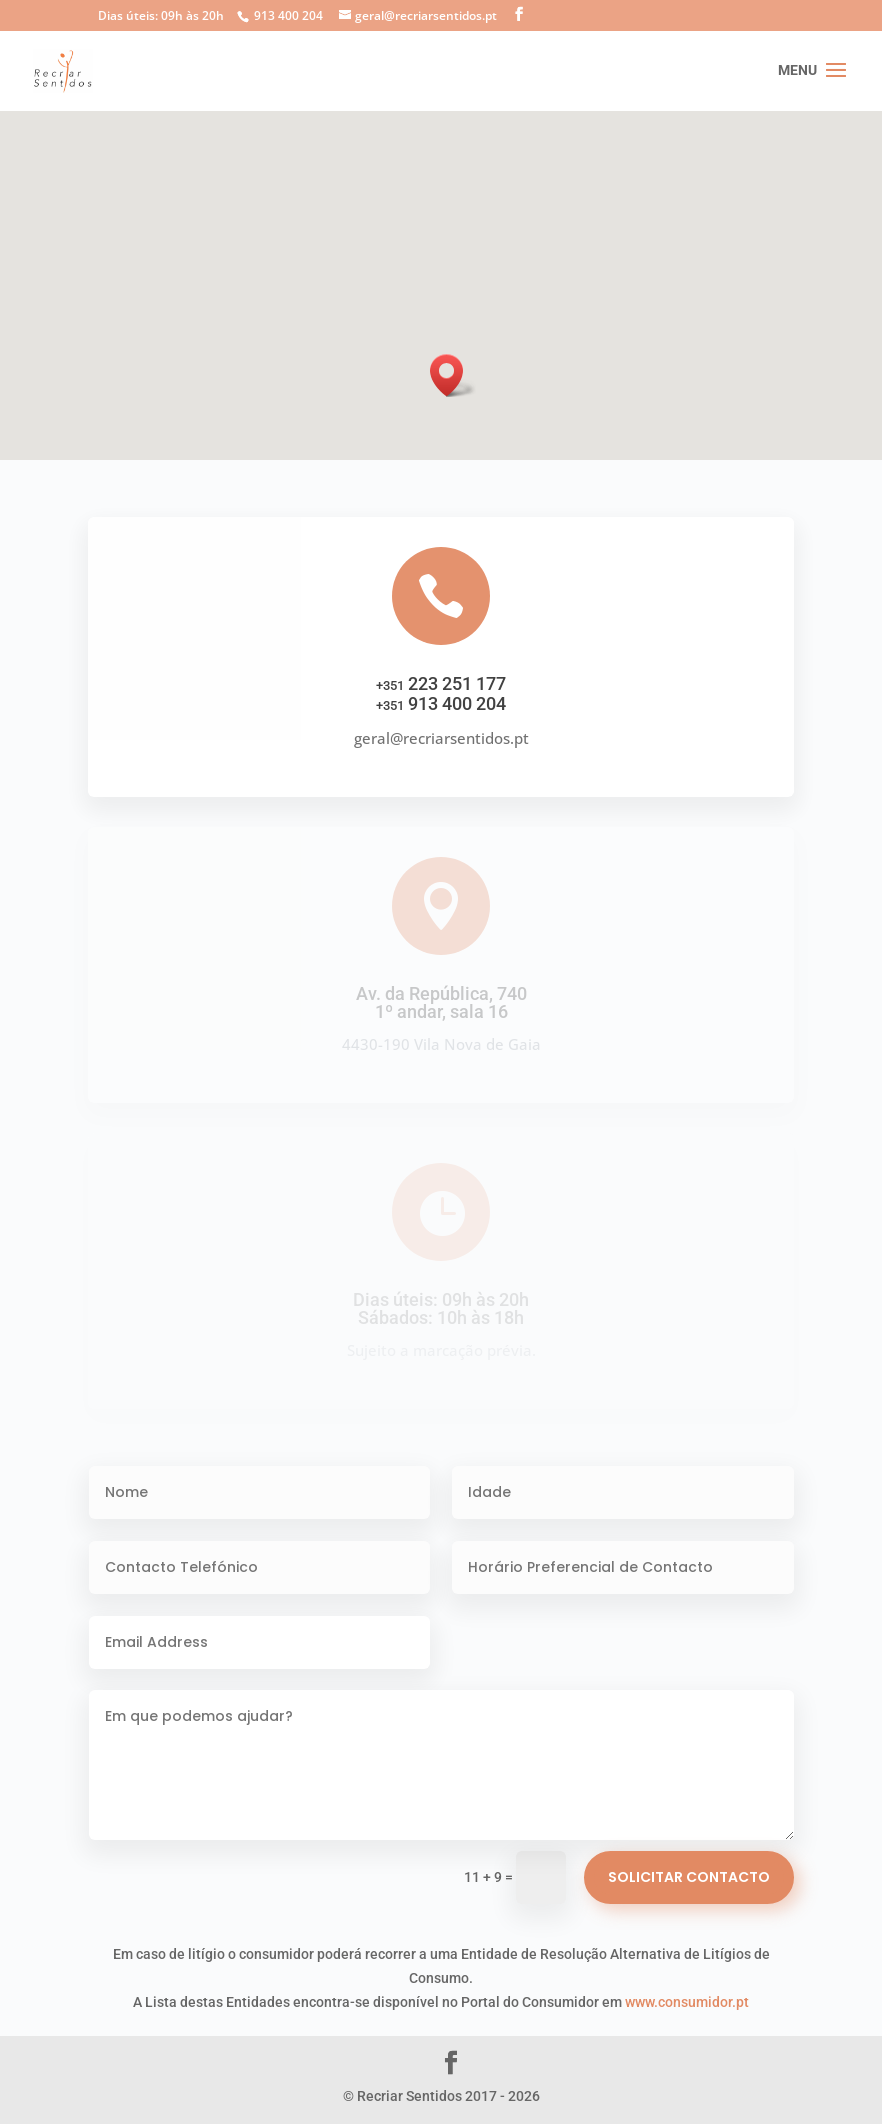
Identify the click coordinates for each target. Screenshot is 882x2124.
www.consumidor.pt (687, 2002)
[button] (453, 375)
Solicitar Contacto (689, 1877)
